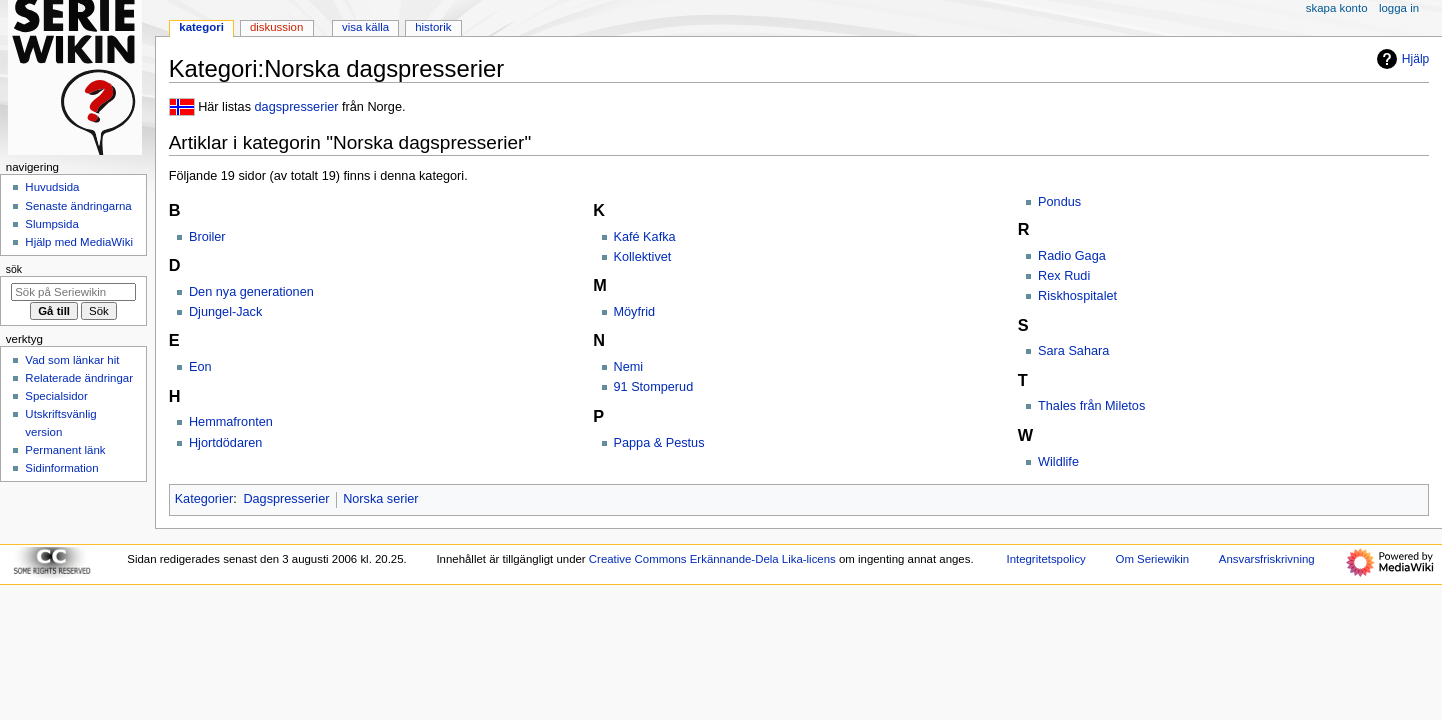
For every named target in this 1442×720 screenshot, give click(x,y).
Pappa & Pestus (659, 443)
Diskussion (276, 27)
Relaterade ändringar (79, 378)
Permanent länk (65, 450)
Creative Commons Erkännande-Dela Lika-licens (712, 559)
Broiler (207, 237)
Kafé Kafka (645, 237)
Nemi (629, 367)
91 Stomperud (654, 387)
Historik (433, 27)
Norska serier (380, 499)
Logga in (1399, 8)
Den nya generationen (251, 292)
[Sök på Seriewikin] (73, 292)
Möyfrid (635, 312)
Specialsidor (56, 396)
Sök (14, 269)
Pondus (1059, 202)
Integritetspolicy (1045, 559)
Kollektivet (643, 257)
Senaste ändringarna (78, 206)
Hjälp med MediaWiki (79, 242)
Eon (200, 367)
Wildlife (1058, 462)
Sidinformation (61, 468)
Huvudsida (52, 187)
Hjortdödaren (225, 443)
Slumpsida (51, 224)
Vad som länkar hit (72, 360)
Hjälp (1400, 59)
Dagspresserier (286, 499)
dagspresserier (297, 107)
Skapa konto (1337, 8)
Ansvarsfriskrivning (1267, 559)
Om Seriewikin (1153, 559)
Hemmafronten (231, 422)
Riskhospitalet (1077, 296)
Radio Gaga (1072, 256)
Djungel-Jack (225, 312)
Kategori (201, 27)
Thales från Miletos (1091, 406)
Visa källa (365, 27)
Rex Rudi (1064, 276)
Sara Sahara (1073, 351)
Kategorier (204, 499)
